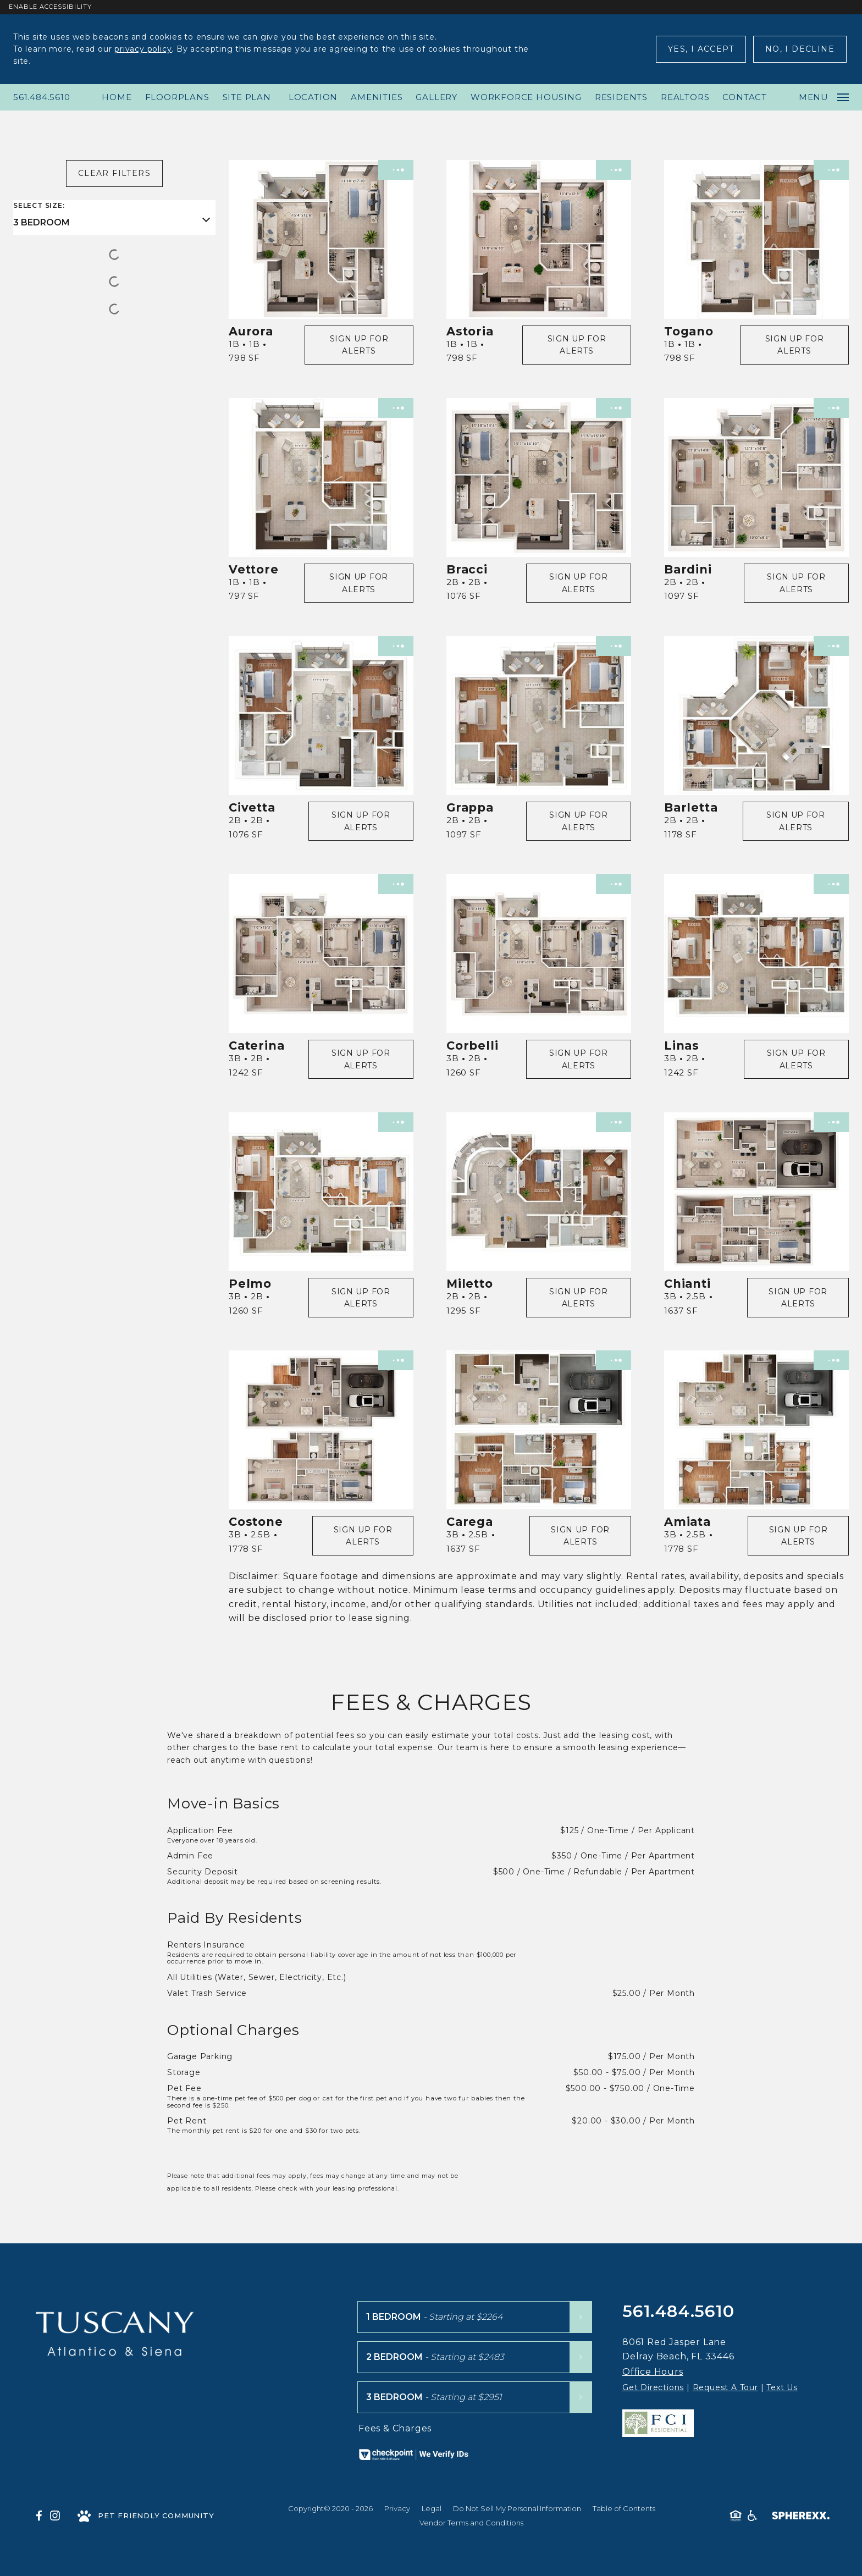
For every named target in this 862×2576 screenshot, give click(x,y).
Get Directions (653, 2387)
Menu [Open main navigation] (824, 97)
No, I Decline (800, 49)
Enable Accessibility (50, 6)
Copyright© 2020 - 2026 (330, 2508)
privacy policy (143, 49)
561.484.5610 (41, 97)
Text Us (782, 2387)
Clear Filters (114, 173)
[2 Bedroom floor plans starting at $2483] (474, 2357)
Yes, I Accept (701, 49)
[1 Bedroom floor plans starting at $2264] (474, 2317)
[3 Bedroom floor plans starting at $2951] (474, 2397)
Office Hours (652, 2372)
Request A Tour (725, 2387)
